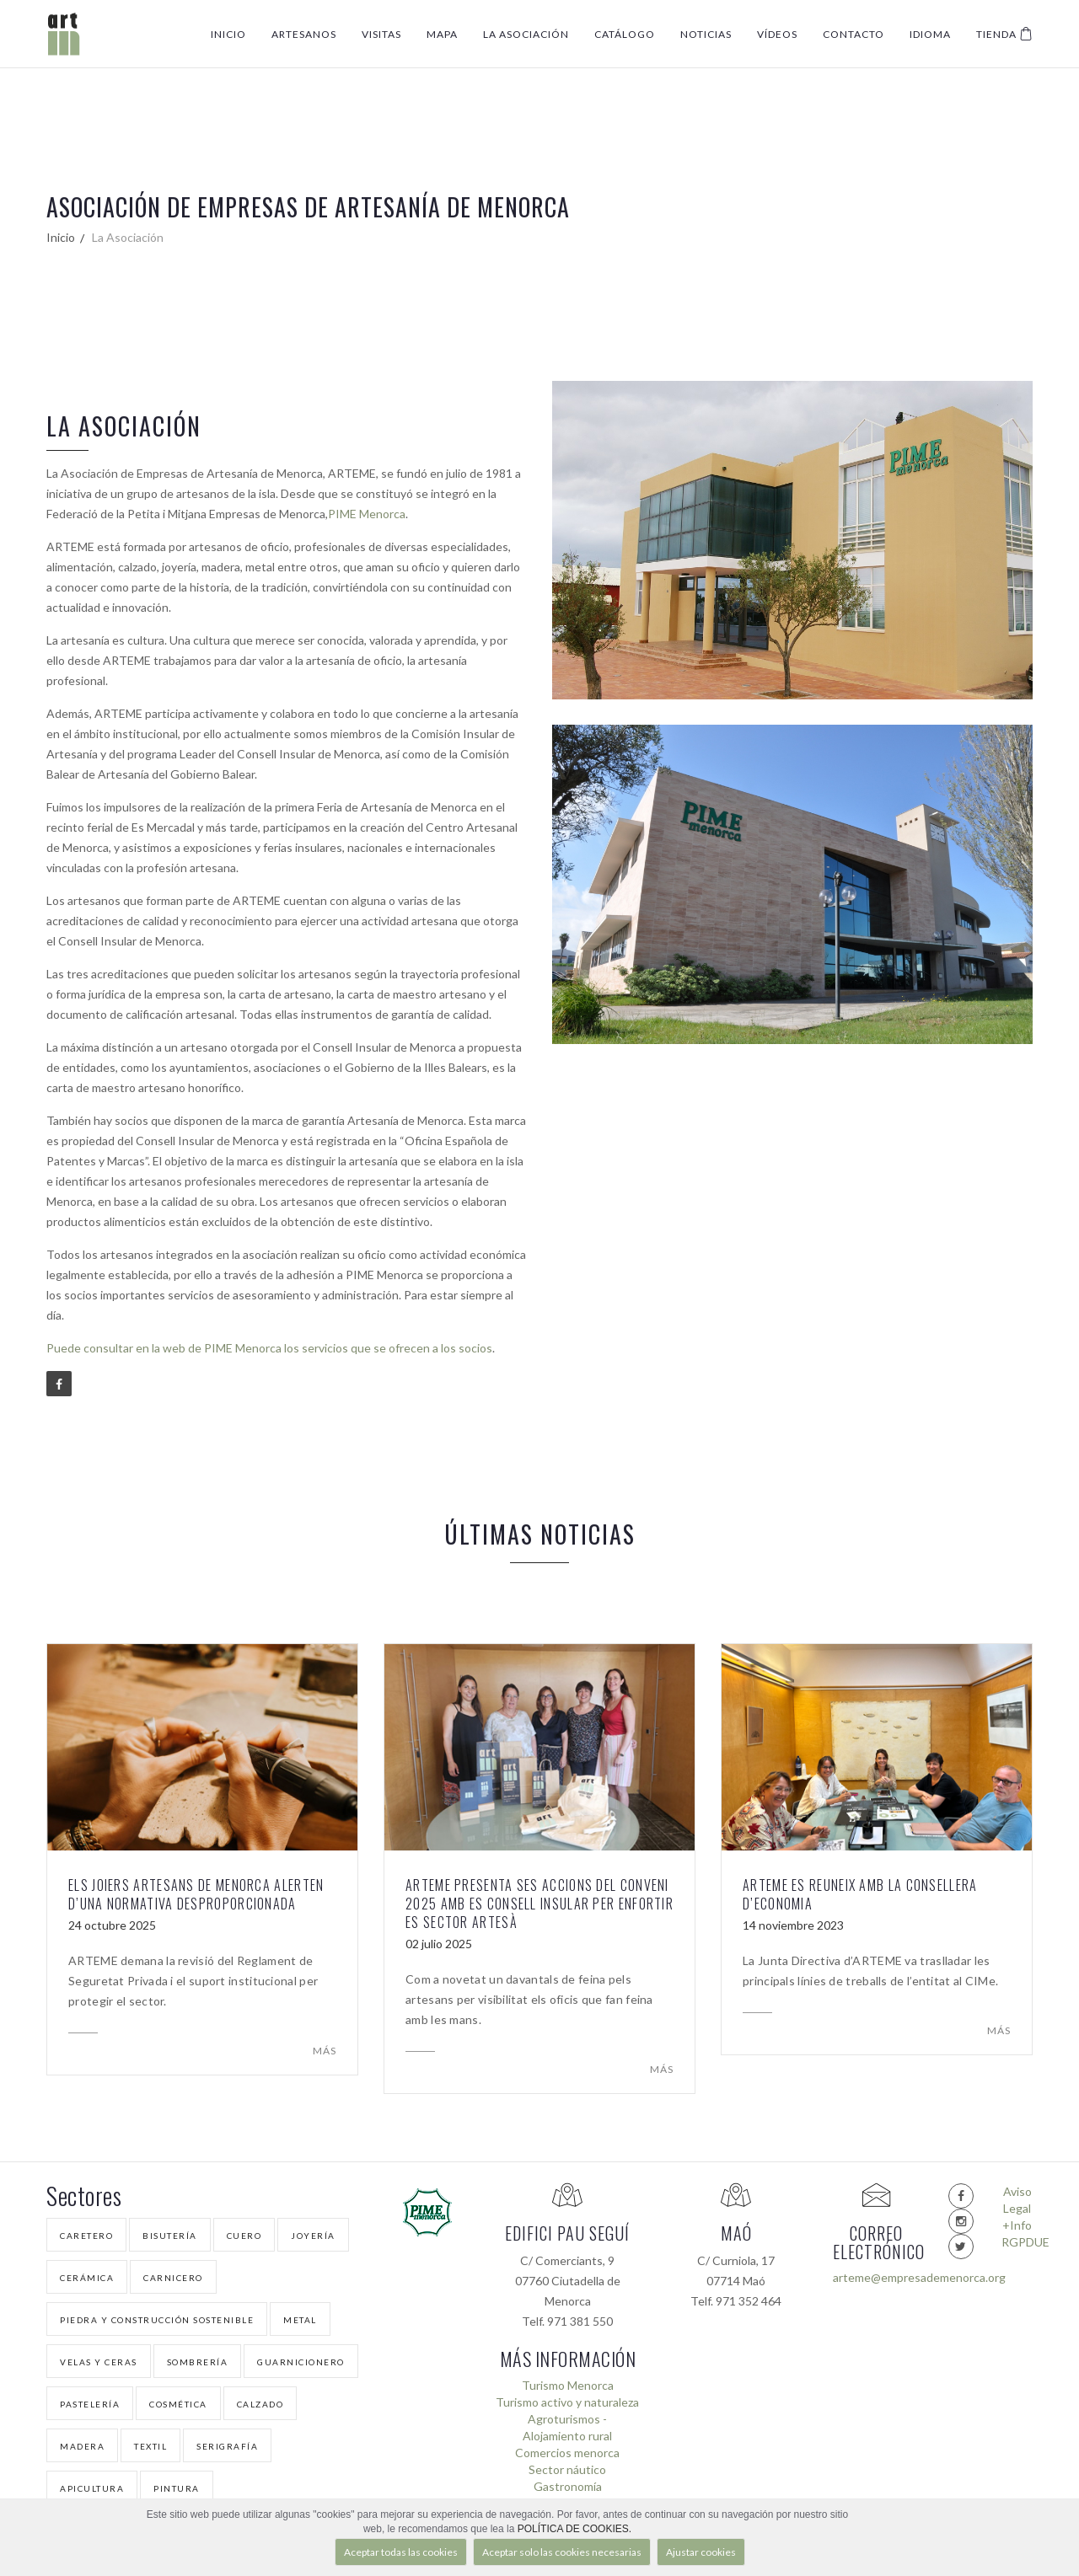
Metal (300, 2320)
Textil (150, 2446)
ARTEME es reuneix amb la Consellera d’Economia (860, 1894)
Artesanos (303, 34)
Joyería (313, 2236)
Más (324, 2050)
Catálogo (624, 34)
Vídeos (777, 34)
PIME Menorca (366, 513)
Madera (82, 2446)
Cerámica (87, 2278)
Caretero (86, 2236)
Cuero (244, 2236)
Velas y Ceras (98, 2362)
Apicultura (92, 2488)
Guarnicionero (301, 2362)
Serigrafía (227, 2446)
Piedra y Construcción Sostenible (157, 2320)
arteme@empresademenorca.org (876, 2277)
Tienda (1004, 33)
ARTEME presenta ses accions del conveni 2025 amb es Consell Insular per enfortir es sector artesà (539, 1903)
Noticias (706, 34)
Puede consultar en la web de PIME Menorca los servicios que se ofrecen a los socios (269, 1348)
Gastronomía (568, 2486)
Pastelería (90, 2404)
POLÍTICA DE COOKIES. (574, 2529)
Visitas (381, 34)
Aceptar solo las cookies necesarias (561, 2552)
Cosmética (178, 2404)
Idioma (930, 34)
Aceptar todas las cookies (401, 2552)
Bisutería (169, 2236)
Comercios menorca (567, 2452)
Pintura (176, 2488)
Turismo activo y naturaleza (567, 2402)
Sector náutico (567, 2469)
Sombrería (197, 2362)
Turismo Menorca (568, 2385)
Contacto (853, 34)
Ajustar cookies (701, 2552)
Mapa (442, 34)
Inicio (228, 34)
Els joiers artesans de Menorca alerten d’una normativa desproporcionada (196, 1894)
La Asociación (526, 34)
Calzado (260, 2404)
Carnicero (173, 2278)
